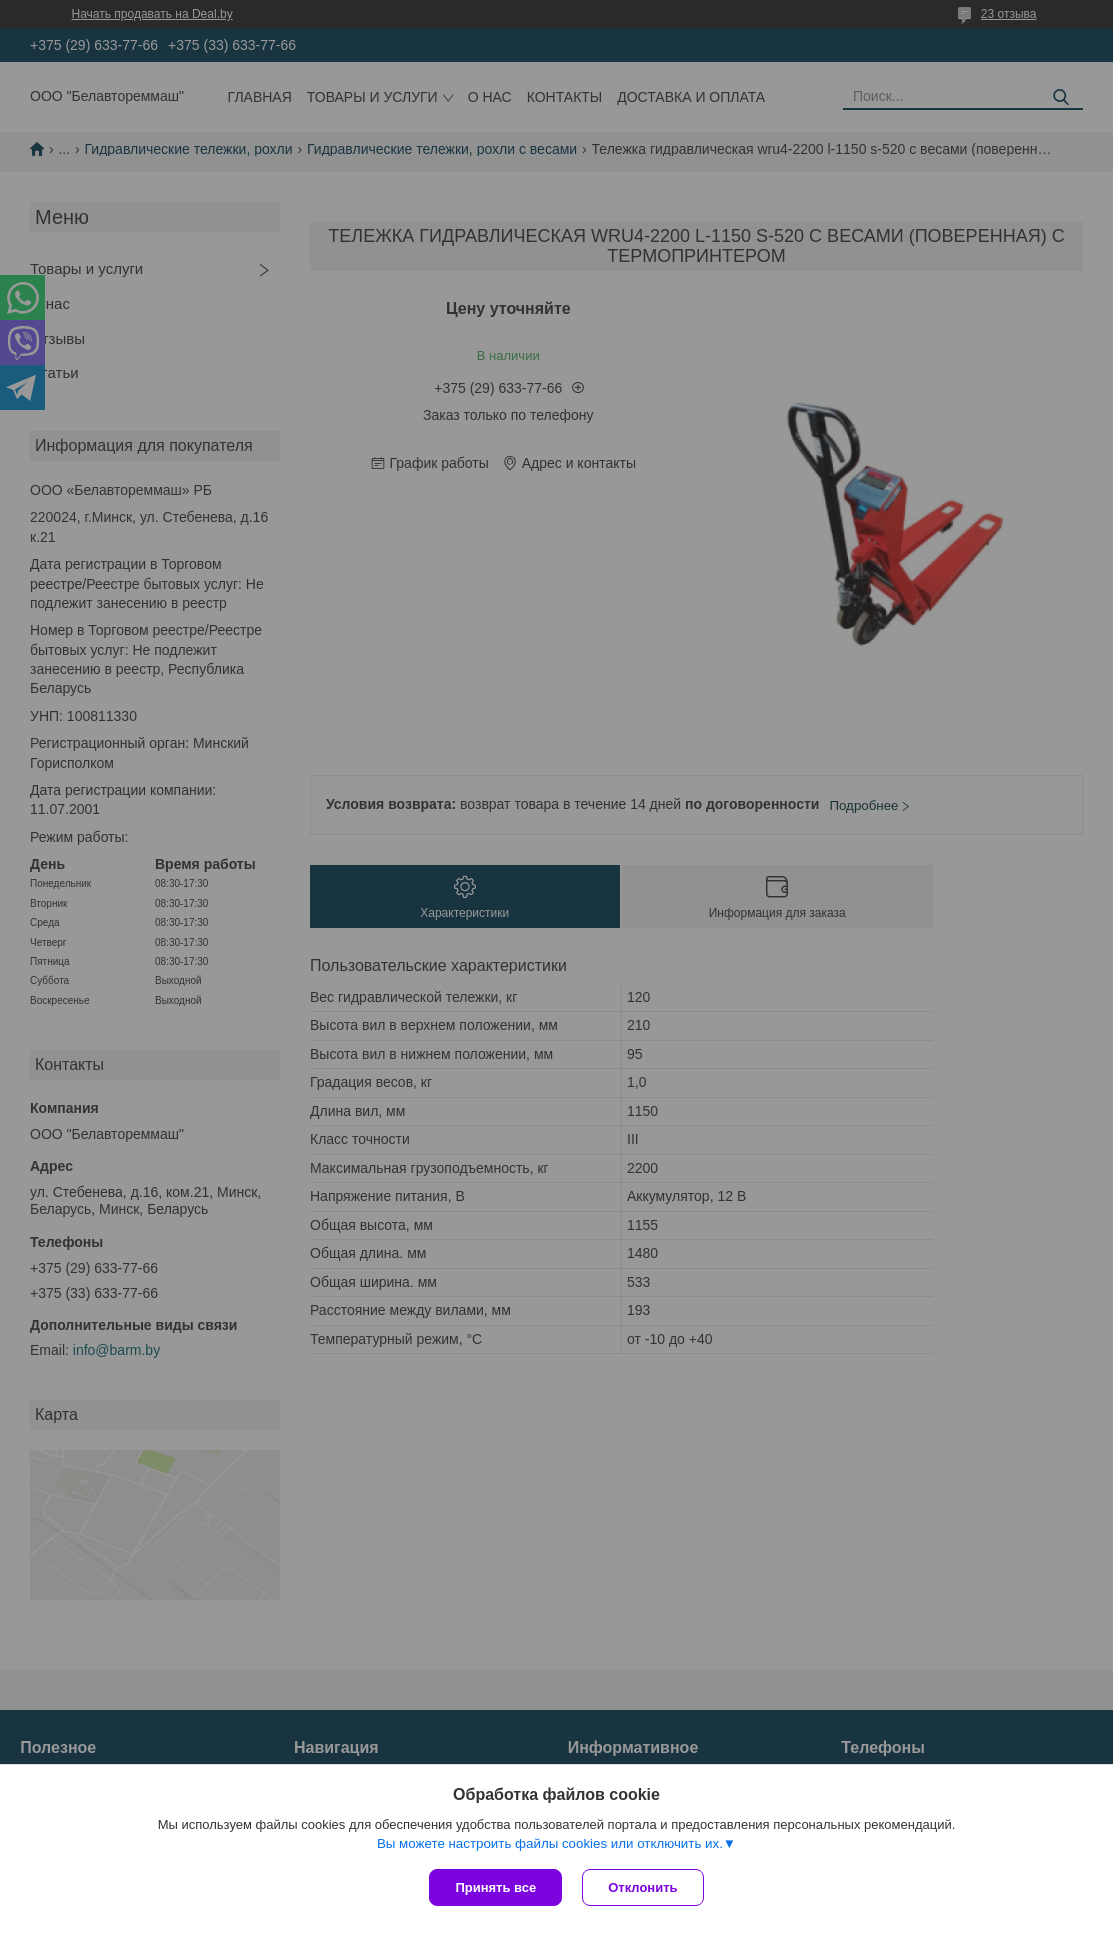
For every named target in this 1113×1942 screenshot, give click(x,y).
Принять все (495, 1887)
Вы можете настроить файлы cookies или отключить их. (550, 1843)
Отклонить (642, 1887)
